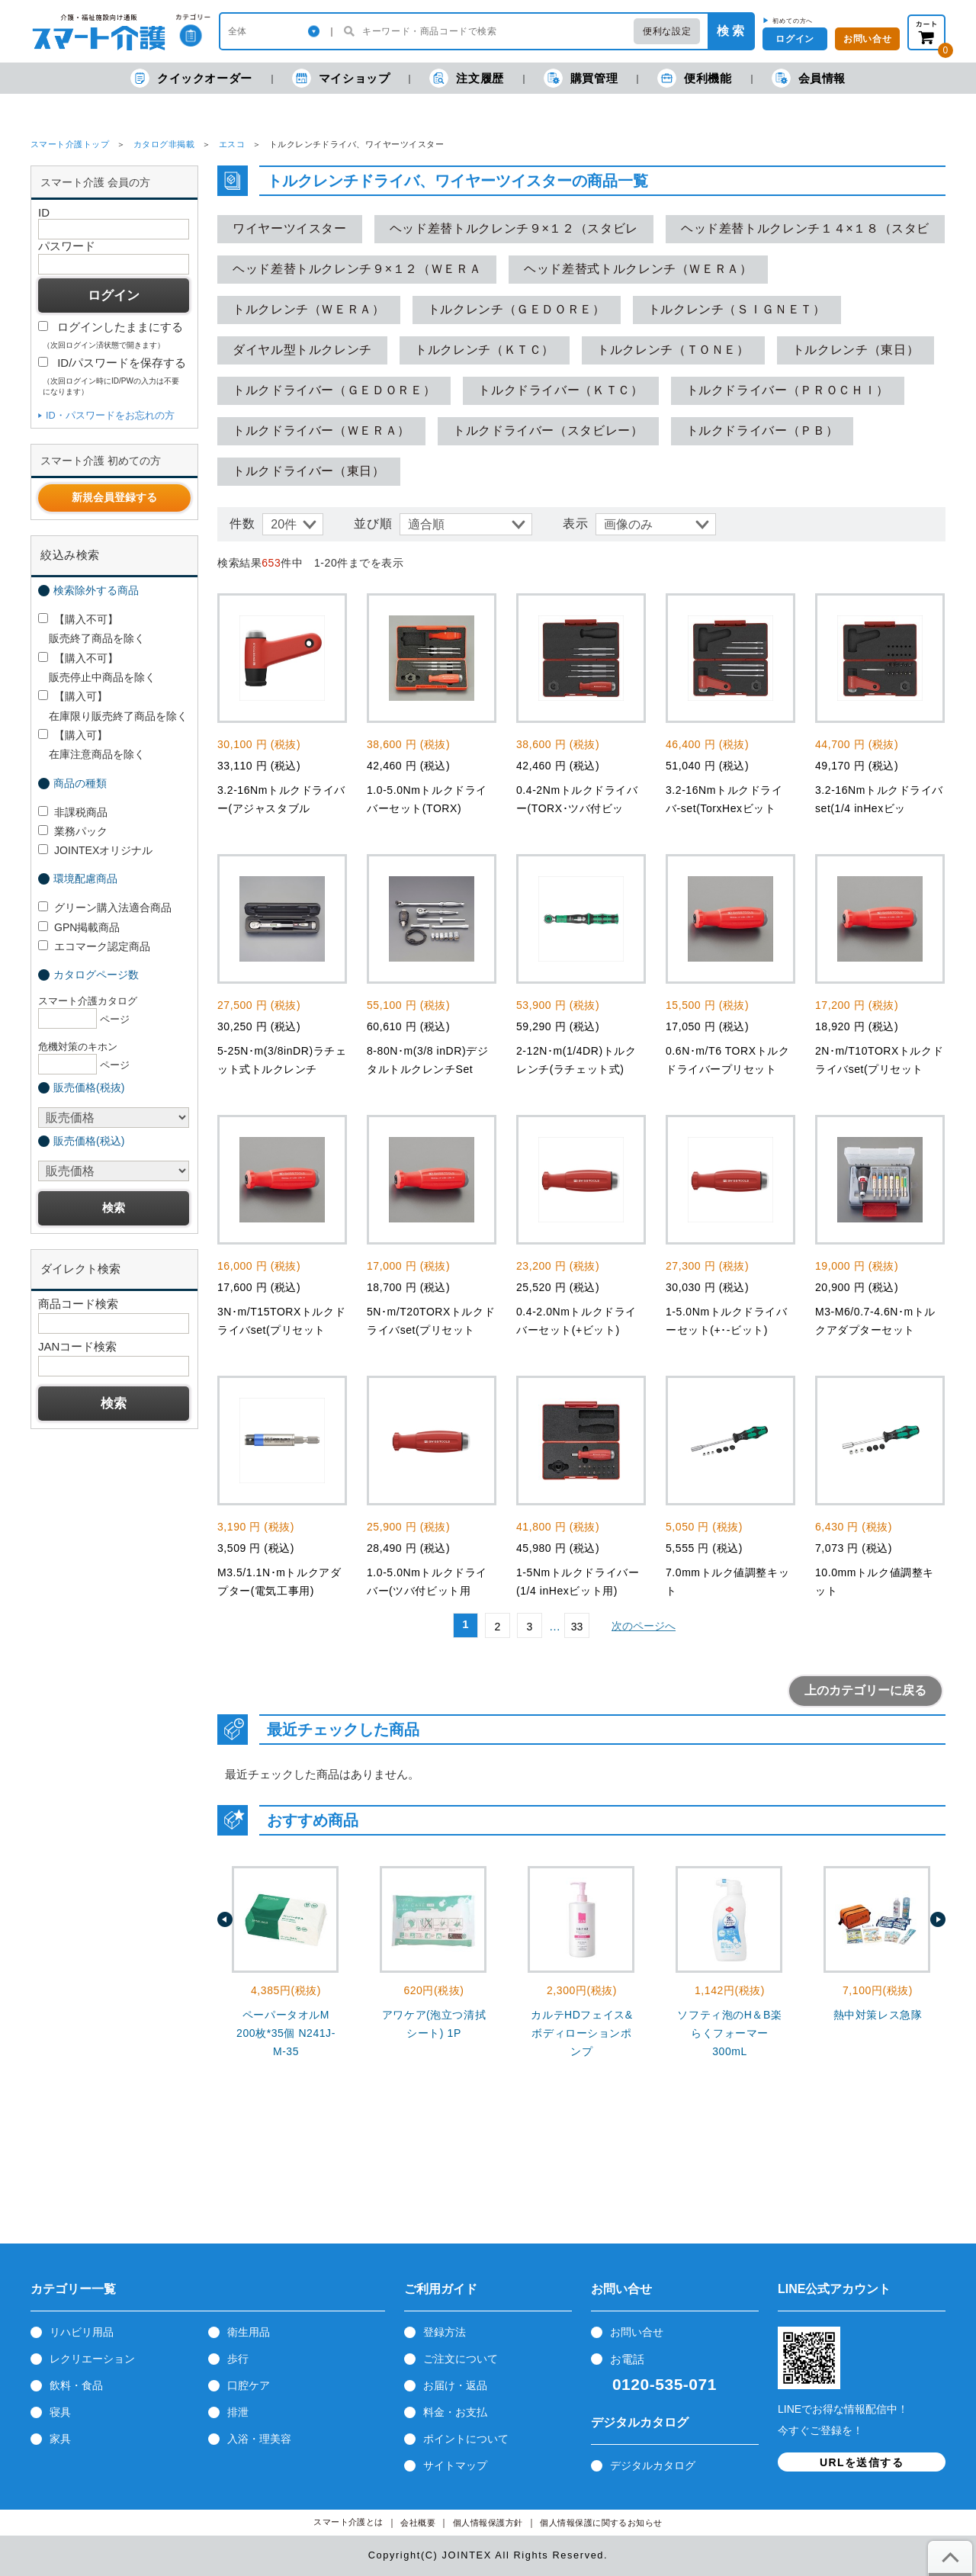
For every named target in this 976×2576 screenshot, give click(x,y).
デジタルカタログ (652, 2465)
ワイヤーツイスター (290, 228)
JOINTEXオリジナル (95, 850)
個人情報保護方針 (488, 2523)
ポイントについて (466, 2438)
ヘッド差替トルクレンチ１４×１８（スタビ (805, 228)
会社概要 (417, 2523)
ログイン (794, 39)
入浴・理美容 (259, 2438)
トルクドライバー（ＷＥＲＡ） (321, 430)
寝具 (60, 2412)
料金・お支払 (455, 2412)
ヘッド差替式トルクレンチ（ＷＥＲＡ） (638, 268)
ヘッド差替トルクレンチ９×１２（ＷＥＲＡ (357, 268)
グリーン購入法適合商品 (105, 907)
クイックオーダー (191, 78)
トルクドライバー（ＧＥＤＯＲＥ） (334, 390)
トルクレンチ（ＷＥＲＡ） (309, 309)
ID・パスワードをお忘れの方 (110, 415)
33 (577, 1626)
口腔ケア (248, 2385)
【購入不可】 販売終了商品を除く (91, 628)
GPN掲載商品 (79, 927)
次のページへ (644, 1626)
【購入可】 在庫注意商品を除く (91, 744)
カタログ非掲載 (163, 144)
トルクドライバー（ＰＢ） (762, 430)
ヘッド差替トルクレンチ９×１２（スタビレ (514, 228)
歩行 (238, 2358)
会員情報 (809, 78)
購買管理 (581, 78)
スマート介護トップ (69, 144)
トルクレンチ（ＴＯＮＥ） (673, 349)
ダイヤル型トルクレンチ (302, 349)
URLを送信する (862, 2462)
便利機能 (694, 78)
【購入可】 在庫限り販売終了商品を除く (113, 705)
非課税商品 (73, 812)
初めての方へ (792, 20)
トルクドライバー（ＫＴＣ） (560, 390)
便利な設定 (667, 31)
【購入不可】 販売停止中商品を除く (97, 667)
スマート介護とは (348, 2522)
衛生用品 (248, 2332)
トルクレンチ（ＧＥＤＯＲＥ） (516, 309)
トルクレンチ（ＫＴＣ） (484, 349)
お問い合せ (636, 2332)
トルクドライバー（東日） (309, 470)
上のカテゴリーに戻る (865, 1690)
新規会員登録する (114, 497)
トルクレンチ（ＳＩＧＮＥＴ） (737, 309)
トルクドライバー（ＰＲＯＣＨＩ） (787, 390)
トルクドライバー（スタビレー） (548, 430)
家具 (60, 2438)
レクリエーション (92, 2358)
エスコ (232, 144)
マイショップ (341, 78)
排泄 (238, 2412)
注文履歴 (466, 78)
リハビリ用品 (82, 2332)
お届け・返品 (455, 2385)
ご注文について (460, 2358)
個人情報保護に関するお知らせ (601, 2523)
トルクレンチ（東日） (855, 349)
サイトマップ (455, 2465)
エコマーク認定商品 (94, 946)
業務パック (73, 831)
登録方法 (444, 2332)
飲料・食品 (76, 2385)
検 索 (730, 30)
